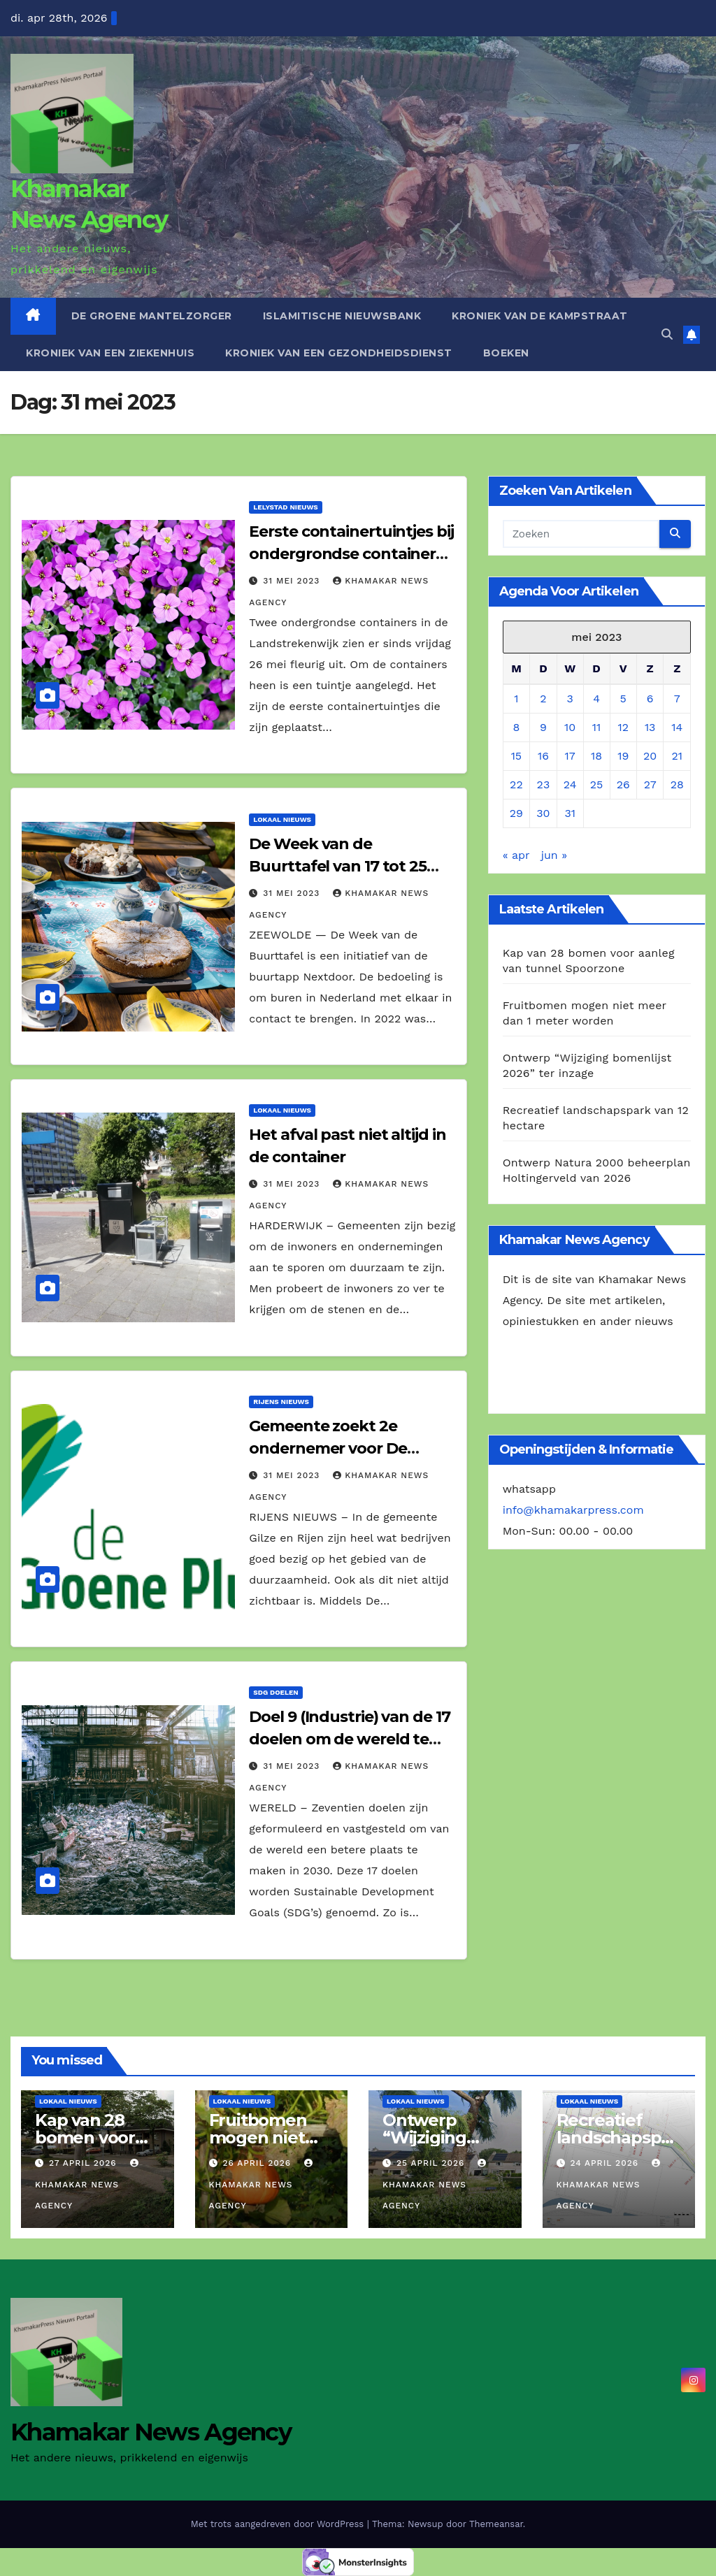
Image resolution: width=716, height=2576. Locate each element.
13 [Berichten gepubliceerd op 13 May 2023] (650, 727)
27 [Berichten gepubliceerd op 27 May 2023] (650, 784)
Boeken (506, 353)
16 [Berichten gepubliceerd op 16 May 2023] (543, 755)
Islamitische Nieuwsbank (342, 316)
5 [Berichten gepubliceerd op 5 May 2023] (623, 698)
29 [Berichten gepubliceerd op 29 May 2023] (516, 813)
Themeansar (496, 2524)
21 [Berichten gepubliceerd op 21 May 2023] (676, 755)
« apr (516, 855)
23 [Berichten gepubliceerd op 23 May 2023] (543, 784)
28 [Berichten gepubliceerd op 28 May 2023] (677, 784)
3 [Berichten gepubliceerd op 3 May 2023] (570, 698)
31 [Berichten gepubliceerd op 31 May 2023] (569, 813)
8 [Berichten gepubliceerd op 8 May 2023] (516, 727)
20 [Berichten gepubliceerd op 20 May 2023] (650, 755)
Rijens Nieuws (281, 1401)
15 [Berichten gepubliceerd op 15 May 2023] (516, 755)
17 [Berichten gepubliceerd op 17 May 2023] (570, 755)
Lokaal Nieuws (282, 819)
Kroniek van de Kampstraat (540, 316)
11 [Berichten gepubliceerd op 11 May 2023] (596, 727)
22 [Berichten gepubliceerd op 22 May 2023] (516, 784)
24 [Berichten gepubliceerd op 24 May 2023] (570, 784)
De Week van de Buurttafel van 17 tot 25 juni (338, 866)
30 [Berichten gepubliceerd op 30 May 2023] (543, 813)
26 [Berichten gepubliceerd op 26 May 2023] (623, 784)
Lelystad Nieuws (285, 507)
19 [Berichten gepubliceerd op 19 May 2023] (623, 755)
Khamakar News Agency (88, 2184)
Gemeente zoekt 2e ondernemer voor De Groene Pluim (327, 1448)
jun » (554, 855)
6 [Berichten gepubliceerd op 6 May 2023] (650, 698)
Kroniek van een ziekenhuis (110, 353)
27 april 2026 (84, 2163)
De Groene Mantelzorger (151, 316)
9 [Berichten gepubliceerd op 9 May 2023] (543, 727)
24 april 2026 (606, 2163)
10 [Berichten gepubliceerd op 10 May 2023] (569, 727)
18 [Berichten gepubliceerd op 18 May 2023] (596, 755)
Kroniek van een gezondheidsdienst (338, 353)
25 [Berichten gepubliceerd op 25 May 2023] (596, 784)
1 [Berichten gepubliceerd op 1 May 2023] (516, 698)
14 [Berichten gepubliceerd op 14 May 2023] (676, 727)
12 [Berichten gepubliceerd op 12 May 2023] (623, 727)
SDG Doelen (275, 1692)
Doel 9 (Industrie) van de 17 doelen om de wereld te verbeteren (349, 1739)
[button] (667, 334)
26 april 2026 (258, 2163)
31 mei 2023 (293, 581)
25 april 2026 (432, 2163)
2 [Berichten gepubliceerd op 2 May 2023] (543, 698)
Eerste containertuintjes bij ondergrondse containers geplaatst (351, 554)
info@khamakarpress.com (573, 1510)
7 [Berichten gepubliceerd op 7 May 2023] (677, 698)
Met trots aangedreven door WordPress (279, 2524)
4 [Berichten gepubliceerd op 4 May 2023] (596, 698)
